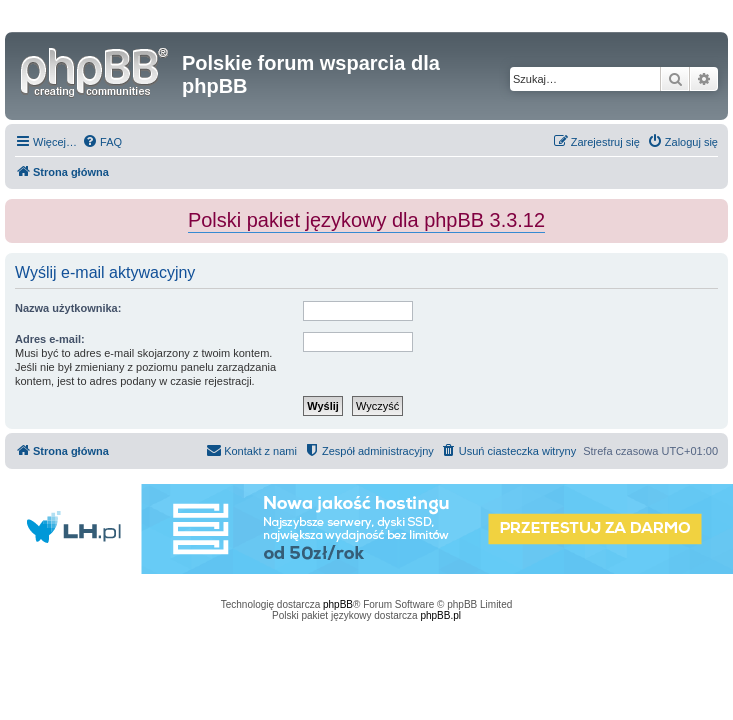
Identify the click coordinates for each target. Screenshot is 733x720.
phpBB (338, 604)
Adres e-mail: (50, 339)
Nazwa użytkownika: (68, 308)
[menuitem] (102, 142)
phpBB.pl (440, 615)
